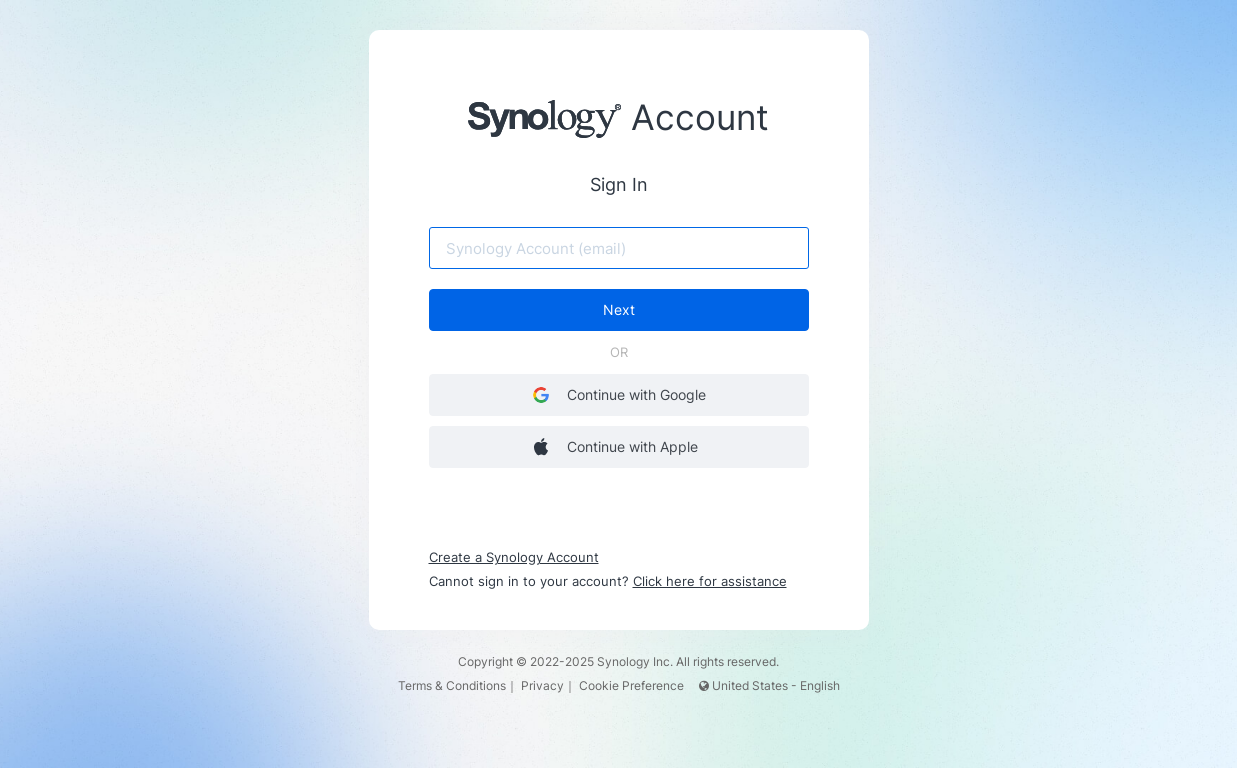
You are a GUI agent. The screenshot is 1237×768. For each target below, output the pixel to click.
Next (619, 309)
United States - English (769, 685)
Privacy (542, 685)
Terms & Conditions (452, 685)
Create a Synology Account (514, 557)
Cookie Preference (631, 685)
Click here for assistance (710, 581)
